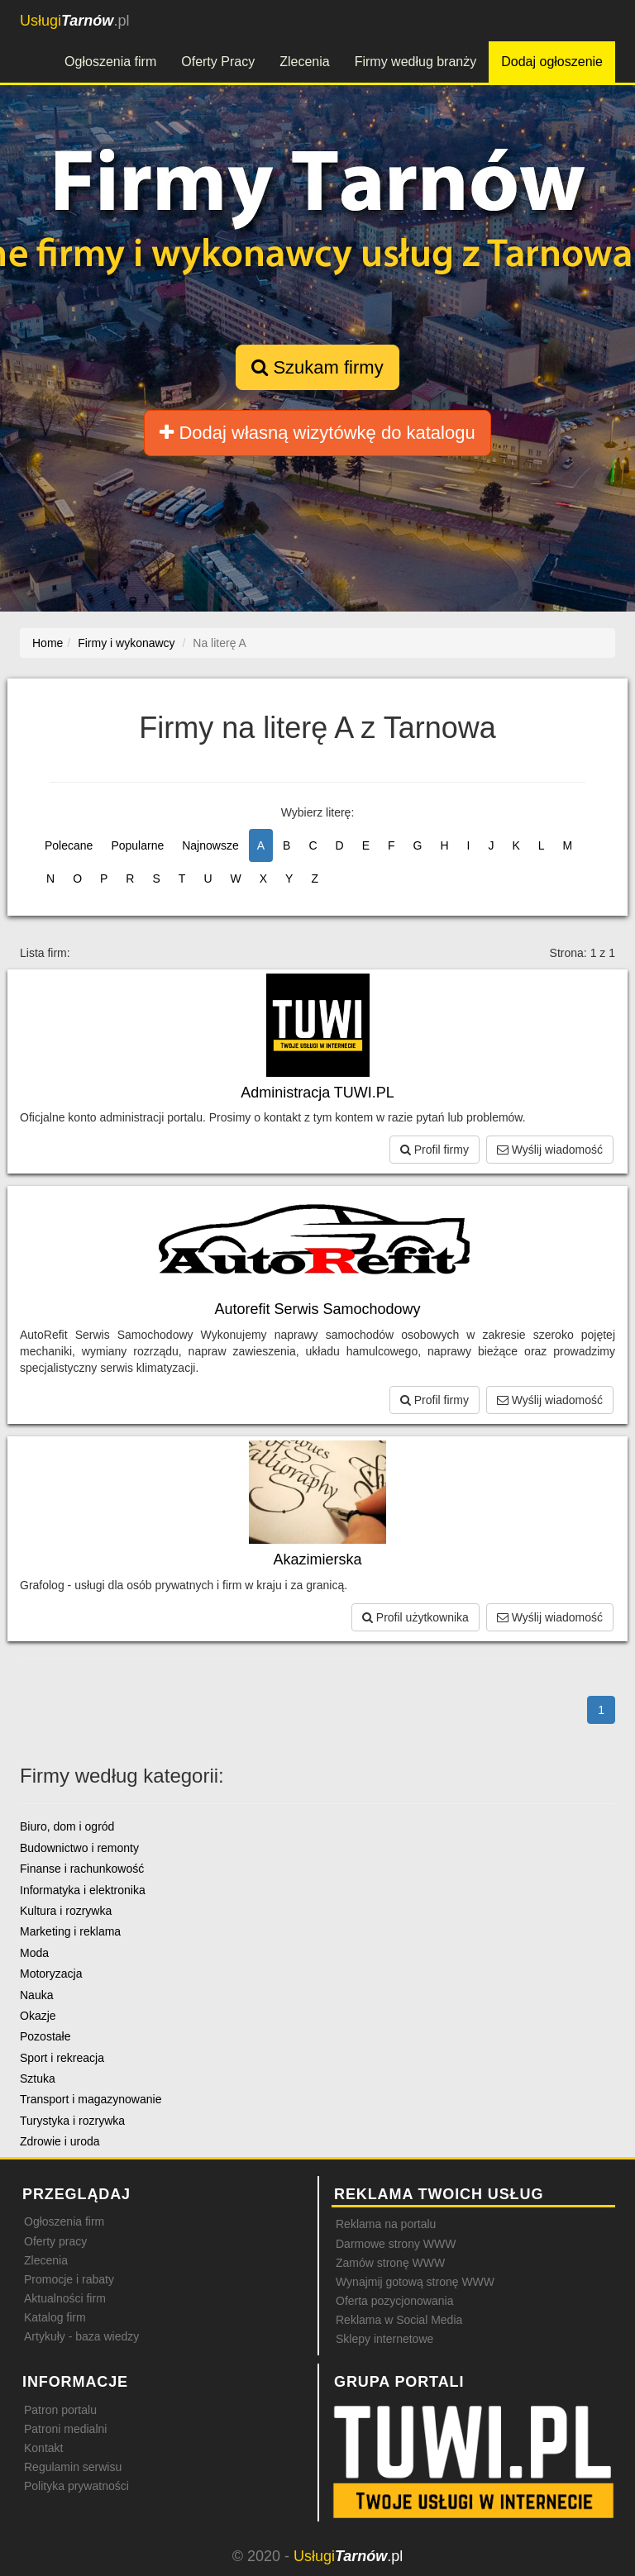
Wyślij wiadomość (550, 1149)
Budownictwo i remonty (79, 1848)
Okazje (38, 2015)
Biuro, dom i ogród (67, 1826)
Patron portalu (60, 2409)
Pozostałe (45, 2036)
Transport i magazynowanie (90, 2099)
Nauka (36, 1995)
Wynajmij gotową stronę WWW (415, 2281)
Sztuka (37, 2078)
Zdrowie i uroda (60, 2141)
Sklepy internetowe (384, 2338)
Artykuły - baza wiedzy (81, 2336)
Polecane (69, 845)
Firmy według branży (416, 62)
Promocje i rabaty (69, 2279)
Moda (34, 1952)
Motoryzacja (51, 1973)
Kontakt (43, 2448)
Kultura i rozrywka (66, 1910)
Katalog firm (55, 2317)
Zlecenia (304, 62)
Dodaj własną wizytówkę (317, 432)
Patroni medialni (65, 2429)
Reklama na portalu (386, 2224)
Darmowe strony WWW (396, 2243)
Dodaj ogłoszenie (552, 62)
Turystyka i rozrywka (72, 2120)
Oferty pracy (55, 2241)
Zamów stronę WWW (390, 2262)
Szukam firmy (317, 367)
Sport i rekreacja (62, 2057)
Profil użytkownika (415, 1617)
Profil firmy (434, 1149)
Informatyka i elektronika (83, 1890)
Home (47, 643)
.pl (74, 20)
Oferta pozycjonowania (394, 2300)
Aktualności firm (65, 2298)
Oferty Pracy (218, 62)
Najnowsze (210, 845)
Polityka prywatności (76, 2486)
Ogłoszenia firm (110, 62)
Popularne (137, 845)
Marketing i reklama (70, 1931)
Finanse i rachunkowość (82, 1868)
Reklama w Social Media (399, 2319)
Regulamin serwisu (73, 2467)
